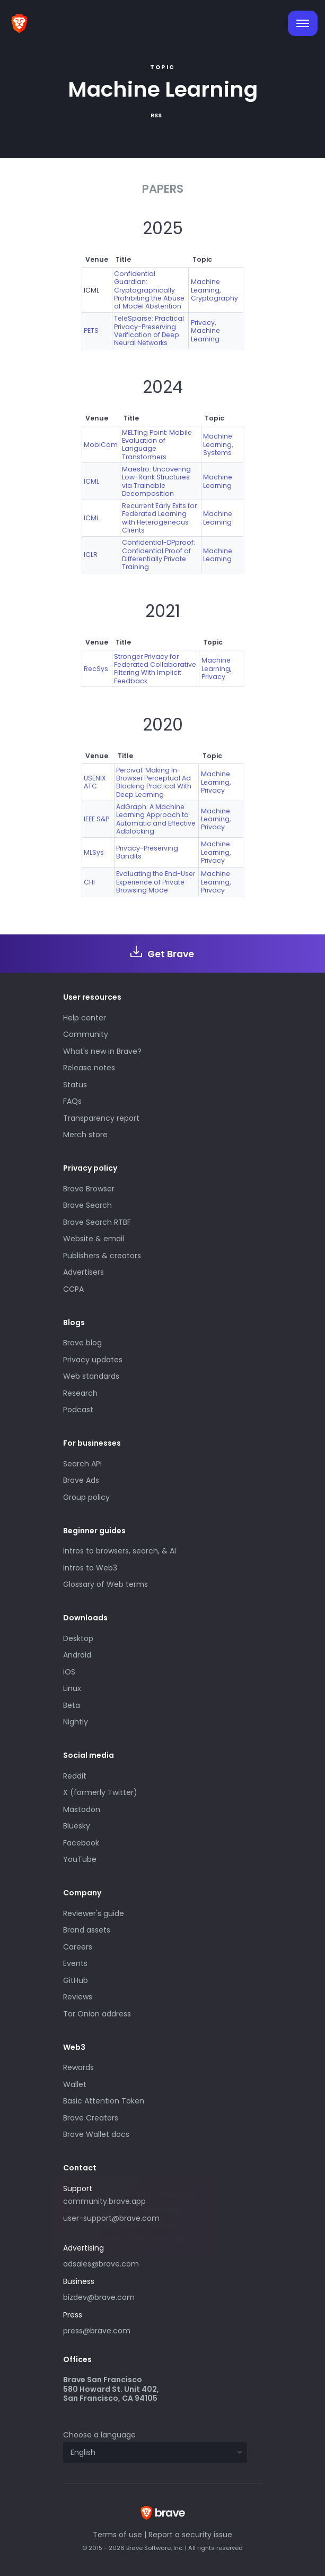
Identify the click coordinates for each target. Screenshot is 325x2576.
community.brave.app (104, 2201)
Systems (217, 452)
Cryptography (214, 298)
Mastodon (81, 1809)
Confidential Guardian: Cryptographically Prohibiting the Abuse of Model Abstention (149, 290)
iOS (69, 1672)
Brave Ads (81, 1480)
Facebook (81, 1842)
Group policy (86, 1497)
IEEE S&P (96, 818)
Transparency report (101, 1118)
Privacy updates (92, 1359)
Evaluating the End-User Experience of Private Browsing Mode (155, 882)
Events (75, 1963)
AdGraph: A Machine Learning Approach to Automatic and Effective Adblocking (156, 819)
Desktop (78, 1638)
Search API (82, 1463)
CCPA (73, 1289)
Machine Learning (205, 285)
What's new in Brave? (102, 1051)
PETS (91, 330)
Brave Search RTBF (97, 1222)
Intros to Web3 (90, 1567)
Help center (84, 1017)
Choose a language (99, 2434)
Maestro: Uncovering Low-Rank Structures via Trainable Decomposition (156, 481)
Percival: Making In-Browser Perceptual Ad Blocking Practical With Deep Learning (153, 782)
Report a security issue (190, 2534)
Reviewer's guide (93, 1913)
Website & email (93, 1238)
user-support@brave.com (111, 2218)
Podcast (78, 1409)
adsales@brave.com (140, 2262)
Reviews (77, 1996)
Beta (71, 1705)
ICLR (91, 554)
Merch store (85, 1134)
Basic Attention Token (103, 2101)
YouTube (79, 1859)
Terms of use (117, 2534)
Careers (77, 1947)
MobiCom (101, 444)
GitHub (75, 1980)
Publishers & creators (102, 1255)
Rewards (78, 2067)
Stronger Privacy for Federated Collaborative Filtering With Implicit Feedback (155, 668)
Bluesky (76, 1826)
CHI (89, 882)
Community (85, 1034)
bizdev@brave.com (99, 2297)
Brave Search (87, 1205)
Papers (162, 188)
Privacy (203, 322)
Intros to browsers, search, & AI (119, 1550)
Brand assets (86, 1930)
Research (80, 1393)
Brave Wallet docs (96, 2134)
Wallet (74, 2084)
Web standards (91, 1376)
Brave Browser (89, 1188)
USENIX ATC (95, 782)
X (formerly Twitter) (100, 1792)
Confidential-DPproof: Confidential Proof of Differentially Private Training (158, 554)
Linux (72, 1688)
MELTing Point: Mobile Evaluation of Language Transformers (157, 444)
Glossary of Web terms (105, 1584)
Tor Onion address (97, 2013)
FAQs (72, 1101)
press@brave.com (96, 2330)
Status (75, 1084)
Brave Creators (90, 2118)
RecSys (96, 668)
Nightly (75, 1721)
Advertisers (83, 1272)
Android (77, 1655)
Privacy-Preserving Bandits (147, 852)
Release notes (89, 1067)
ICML (91, 481)
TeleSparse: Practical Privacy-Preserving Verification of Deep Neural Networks (149, 330)
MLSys (94, 852)
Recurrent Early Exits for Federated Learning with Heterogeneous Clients (159, 518)
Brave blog (82, 1342)
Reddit (74, 1776)
